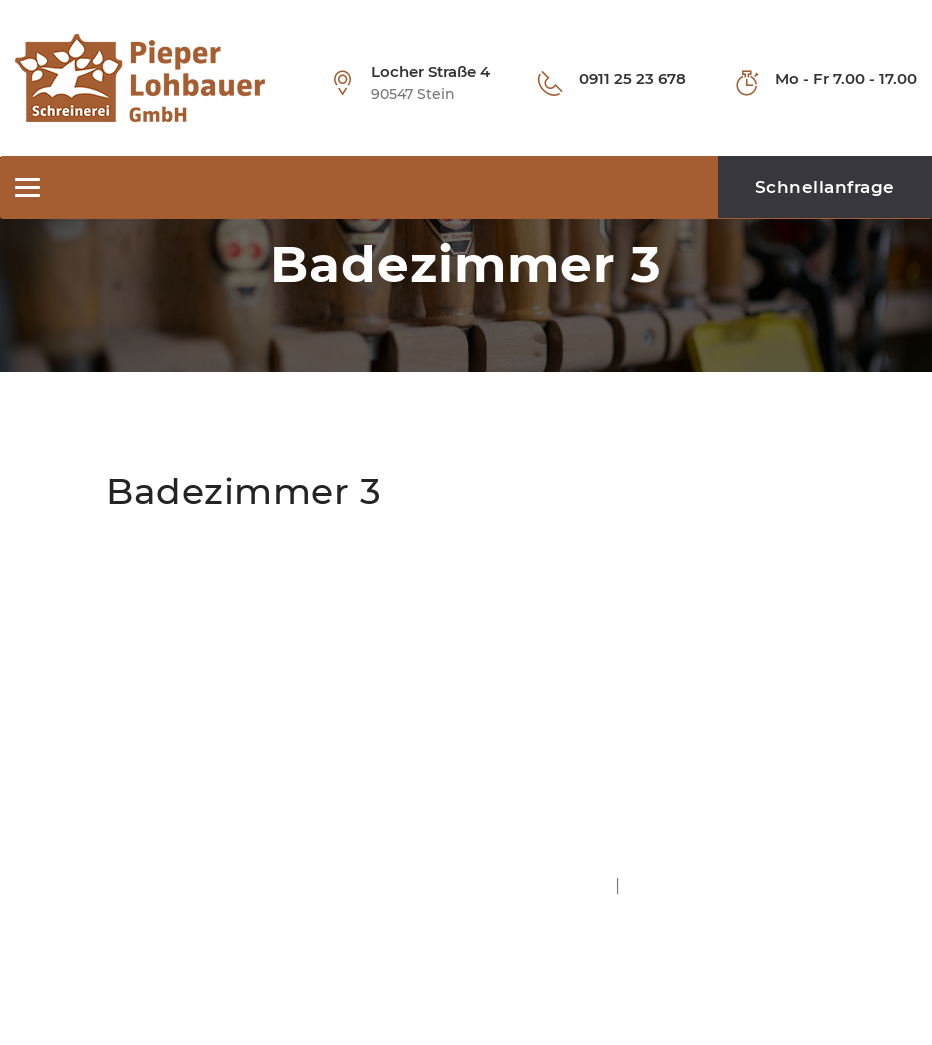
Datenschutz (673, 884)
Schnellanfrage (825, 187)
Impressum (569, 884)
